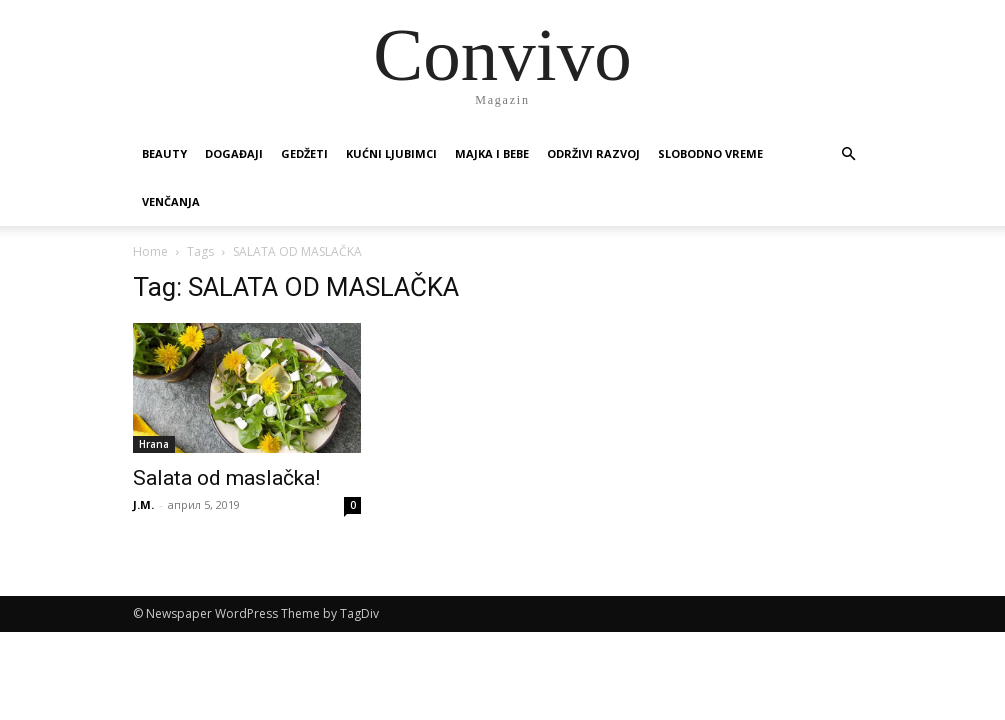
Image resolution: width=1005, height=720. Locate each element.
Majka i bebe (492, 153)
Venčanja (171, 201)
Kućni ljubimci (391, 153)
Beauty (164, 153)
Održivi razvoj (593, 153)
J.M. (143, 504)
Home (150, 251)
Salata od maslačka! (226, 478)
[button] (849, 154)
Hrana (154, 444)
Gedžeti (304, 153)
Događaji (234, 153)
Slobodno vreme (710, 153)
